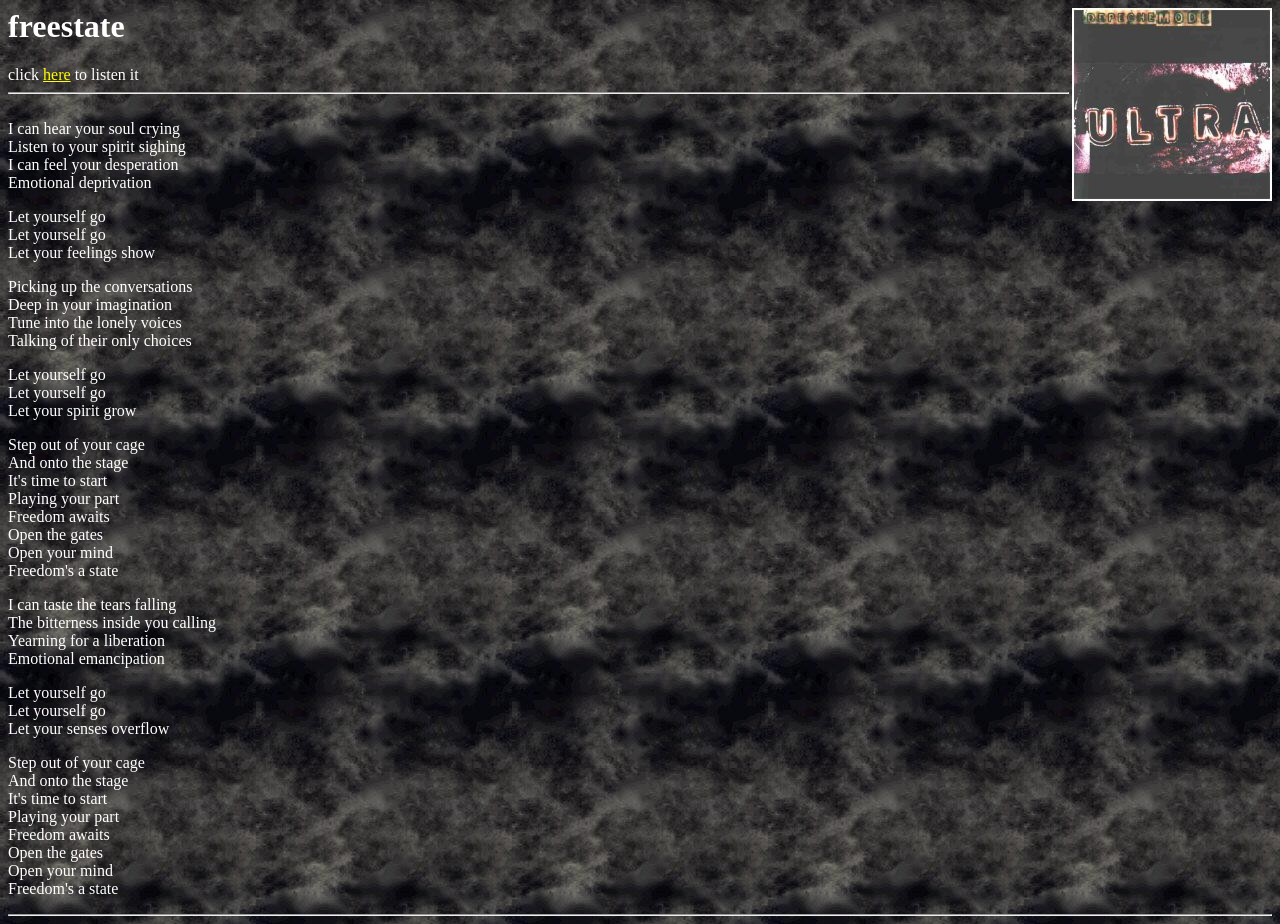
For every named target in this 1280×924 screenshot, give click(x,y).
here (57, 74)
